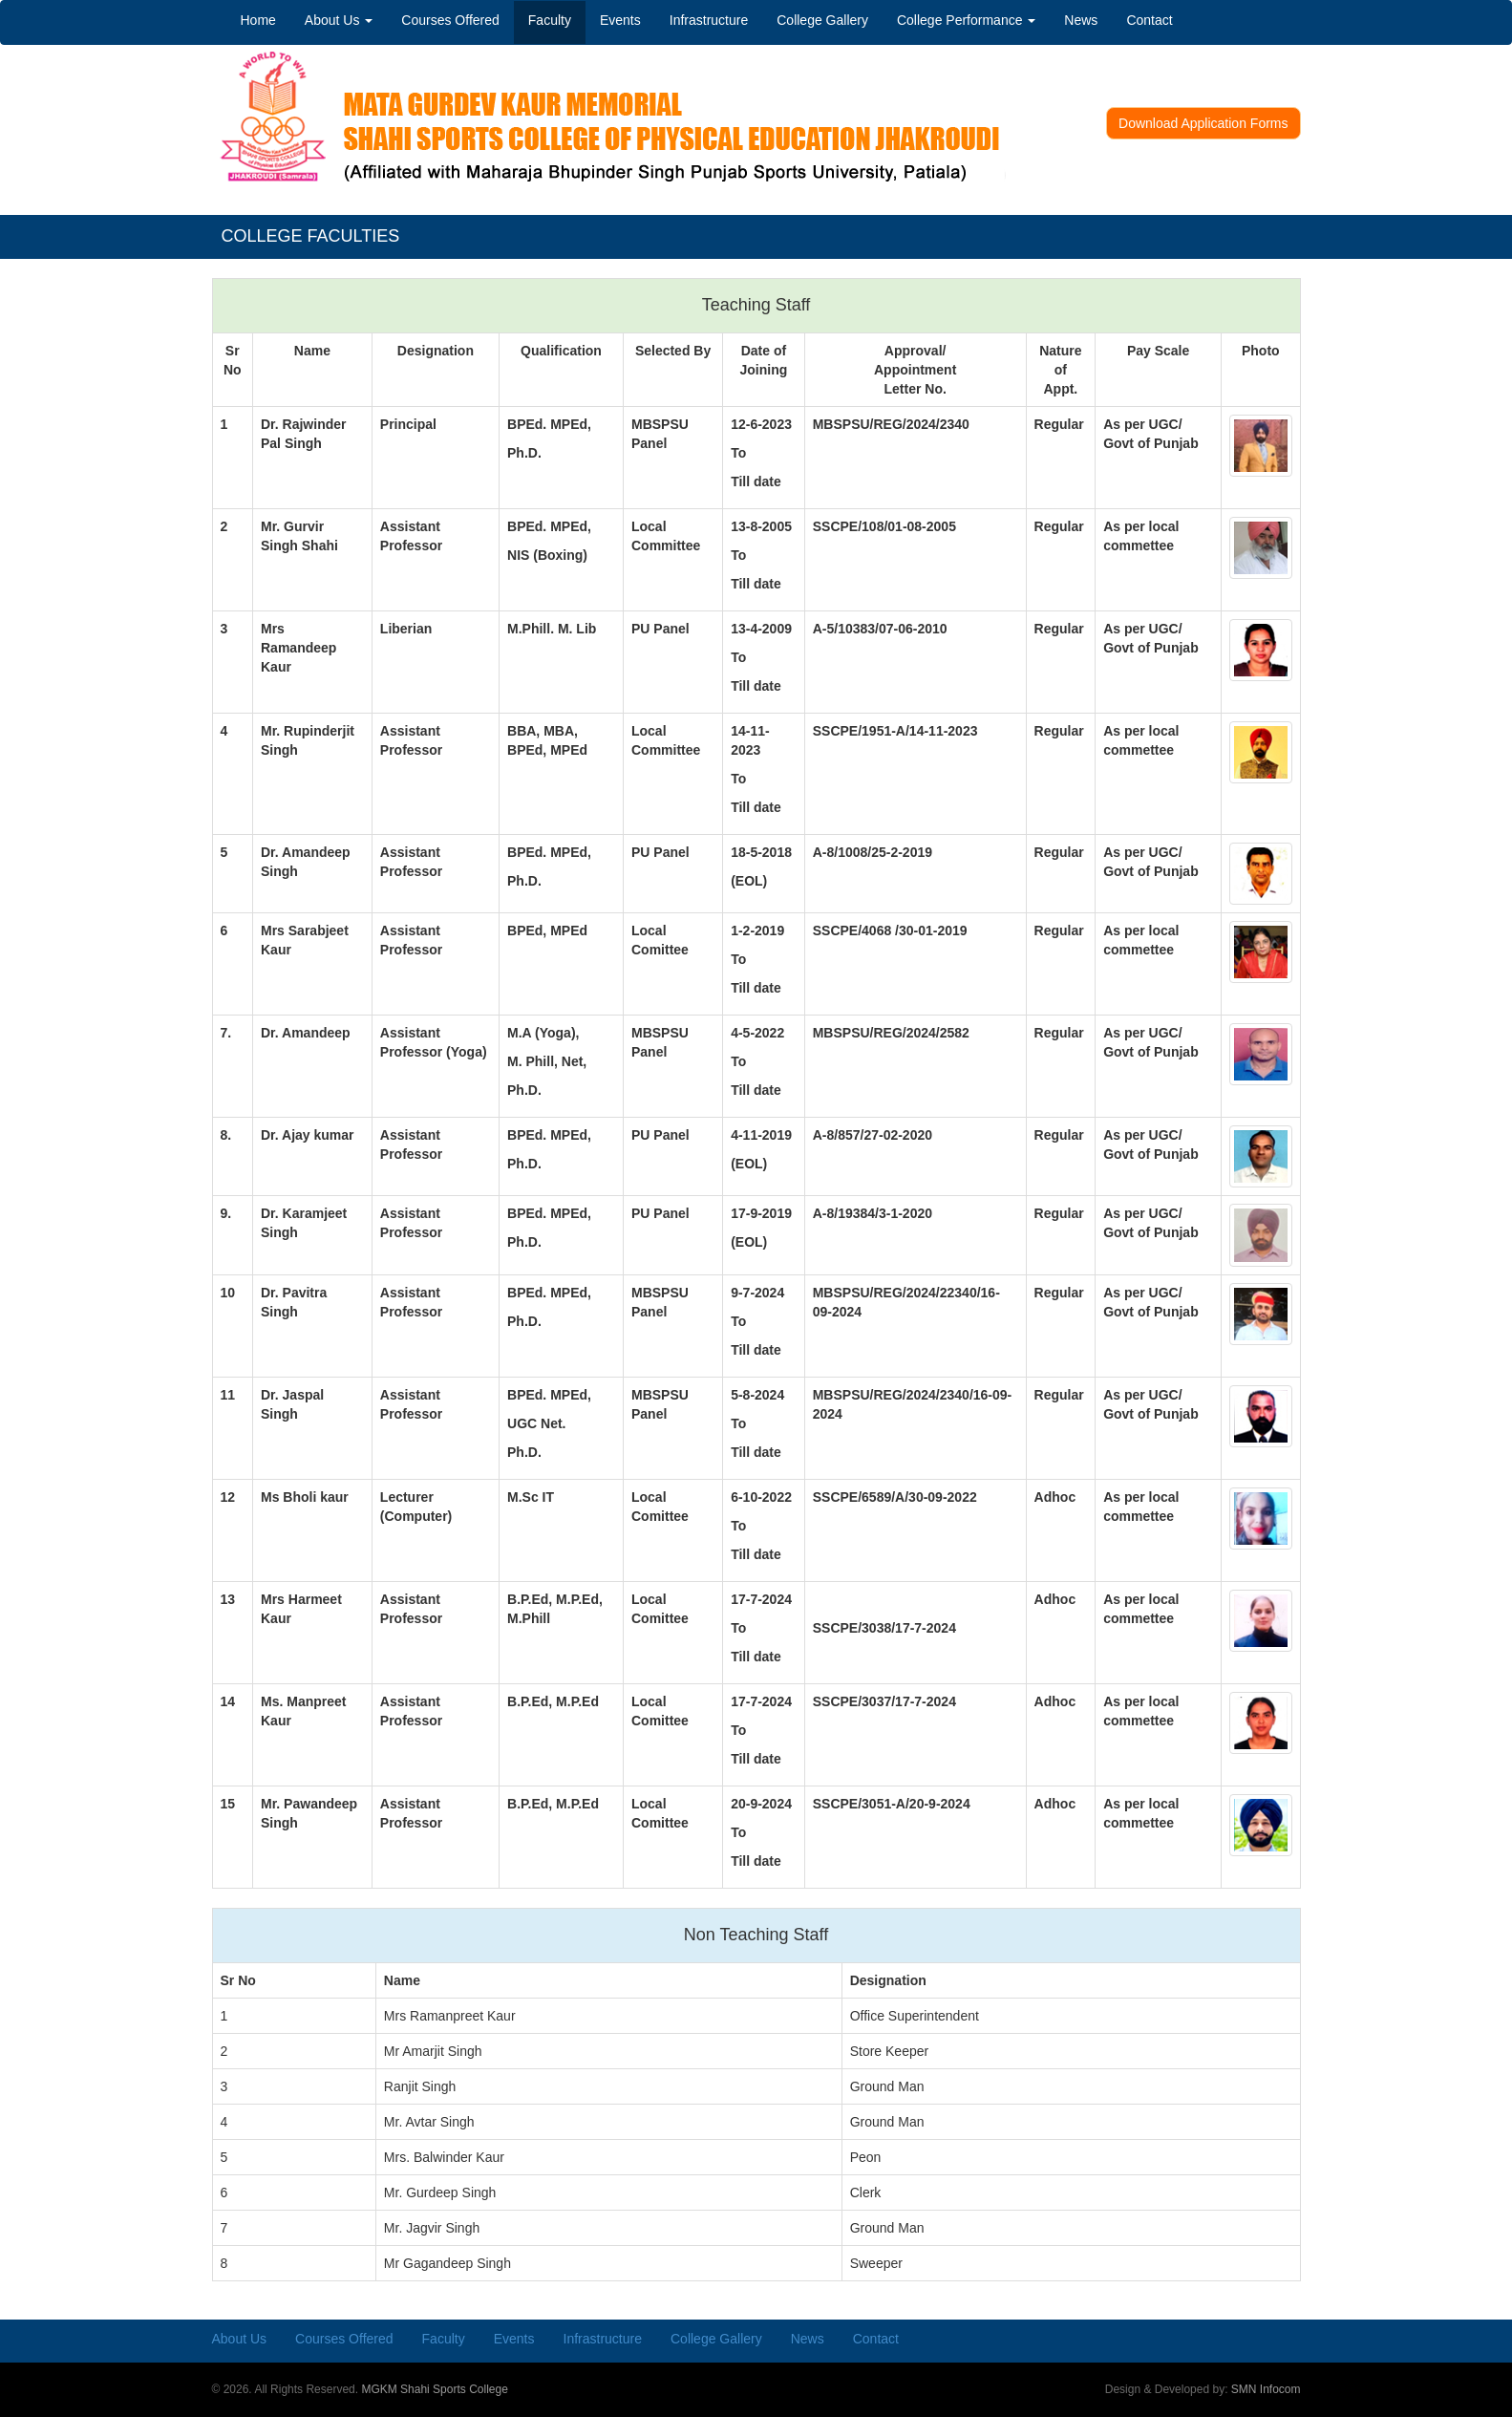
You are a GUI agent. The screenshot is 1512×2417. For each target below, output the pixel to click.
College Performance (966, 20)
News (1080, 20)
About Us (339, 20)
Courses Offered (450, 20)
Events (620, 20)
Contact (1149, 20)
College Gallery (822, 20)
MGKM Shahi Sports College (434, 2389)
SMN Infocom (1266, 2389)
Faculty (549, 20)
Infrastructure (709, 20)
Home (258, 20)
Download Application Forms (1203, 123)
